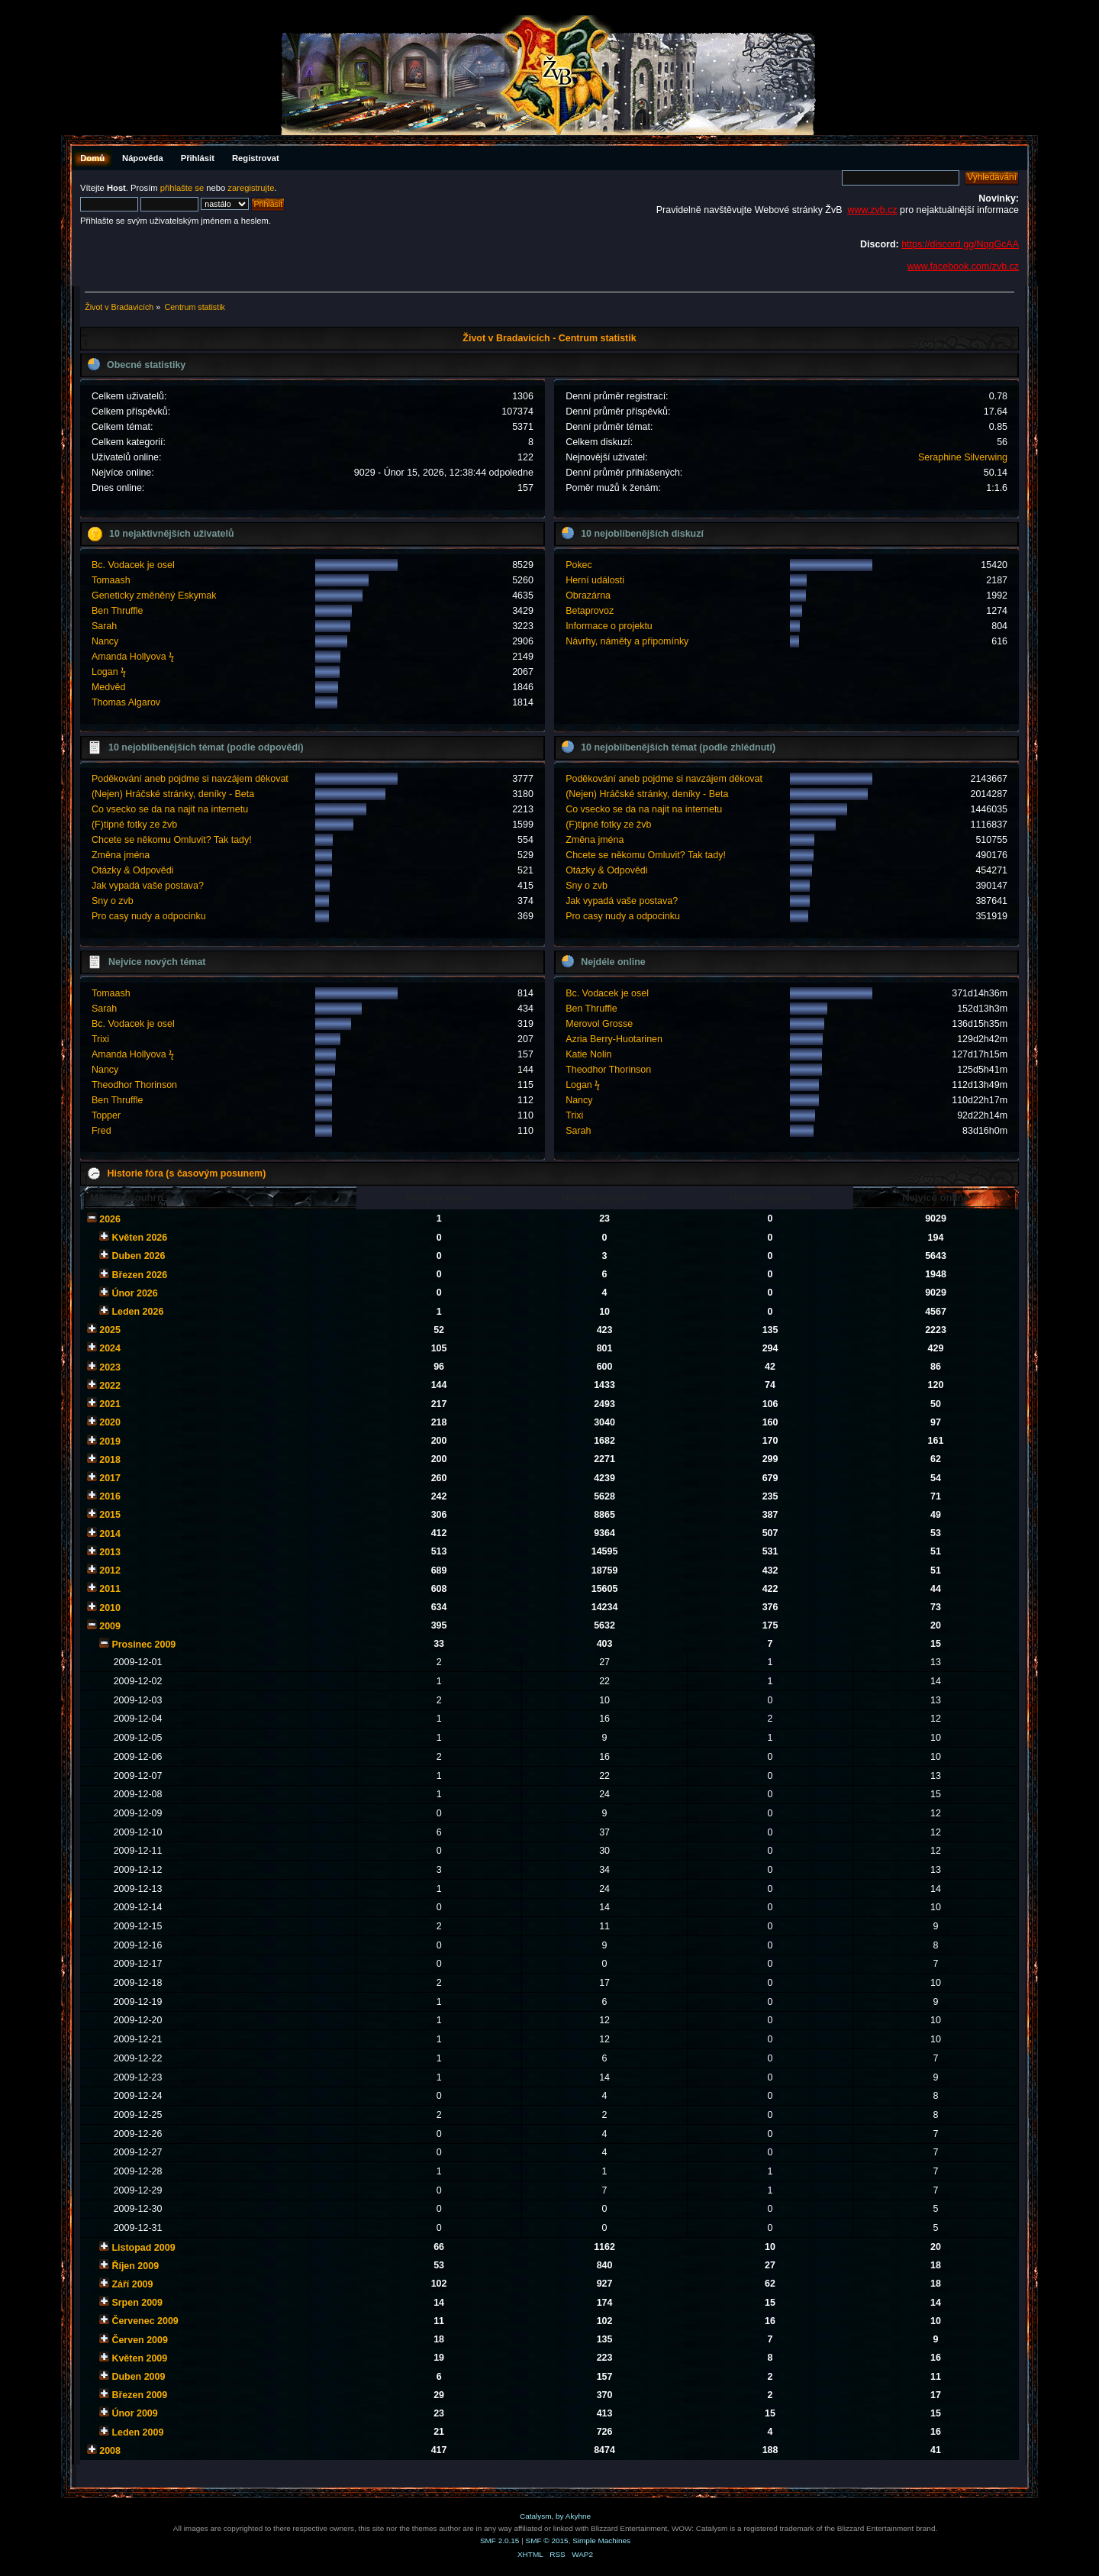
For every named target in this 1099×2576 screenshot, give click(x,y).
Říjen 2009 (135, 2266)
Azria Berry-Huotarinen (614, 1039)
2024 (110, 1348)
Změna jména (121, 855)
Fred (101, 1130)
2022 (110, 1385)
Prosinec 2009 (143, 1644)
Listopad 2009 (143, 2247)
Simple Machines (601, 2540)
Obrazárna (588, 595)
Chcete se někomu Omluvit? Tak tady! (172, 839)
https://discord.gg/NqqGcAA (960, 244)
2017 (110, 1478)
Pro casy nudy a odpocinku (149, 916)
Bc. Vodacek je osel (133, 565)
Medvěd (108, 687)
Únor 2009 (134, 2413)
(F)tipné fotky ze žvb (134, 824)
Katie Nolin (588, 1054)
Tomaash (111, 580)
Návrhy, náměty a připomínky (627, 641)
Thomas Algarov (126, 702)
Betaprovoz (590, 610)
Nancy (105, 641)
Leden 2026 (137, 1311)
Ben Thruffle (117, 610)
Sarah (104, 626)
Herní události (595, 580)
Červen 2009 (139, 2340)
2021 (110, 1404)
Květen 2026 (139, 1237)
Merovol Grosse (599, 1023)
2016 (110, 1496)
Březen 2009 (139, 2395)
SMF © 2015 (547, 2540)
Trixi (100, 1039)
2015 (110, 1514)
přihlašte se (182, 187)
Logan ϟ (109, 672)
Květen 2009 (139, 2358)
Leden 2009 (137, 2432)
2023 (110, 1367)
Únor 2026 (134, 1293)
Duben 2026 (138, 1256)
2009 (110, 1626)
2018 (110, 1459)
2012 (110, 1570)
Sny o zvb (113, 901)
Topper (106, 1115)
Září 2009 (132, 2284)
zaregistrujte (250, 187)
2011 (110, 1588)
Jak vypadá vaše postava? (148, 885)
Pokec (579, 565)
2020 (110, 1422)
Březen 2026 (139, 1275)
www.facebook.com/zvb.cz (963, 266)
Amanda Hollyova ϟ (133, 656)
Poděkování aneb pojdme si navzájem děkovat (190, 778)
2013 (110, 1552)
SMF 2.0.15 (500, 2540)
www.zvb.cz (872, 210)
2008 (110, 2450)
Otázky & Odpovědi (132, 870)
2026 (110, 1219)
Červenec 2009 (144, 2321)
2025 (110, 1330)
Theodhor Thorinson (134, 1085)
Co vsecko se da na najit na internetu (170, 809)
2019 (110, 1441)
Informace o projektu (609, 626)
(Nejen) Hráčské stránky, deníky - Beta (173, 794)
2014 (110, 1533)
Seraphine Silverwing (962, 457)
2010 (110, 1608)
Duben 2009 (138, 2376)
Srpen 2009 (137, 2302)
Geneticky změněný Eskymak (154, 595)
